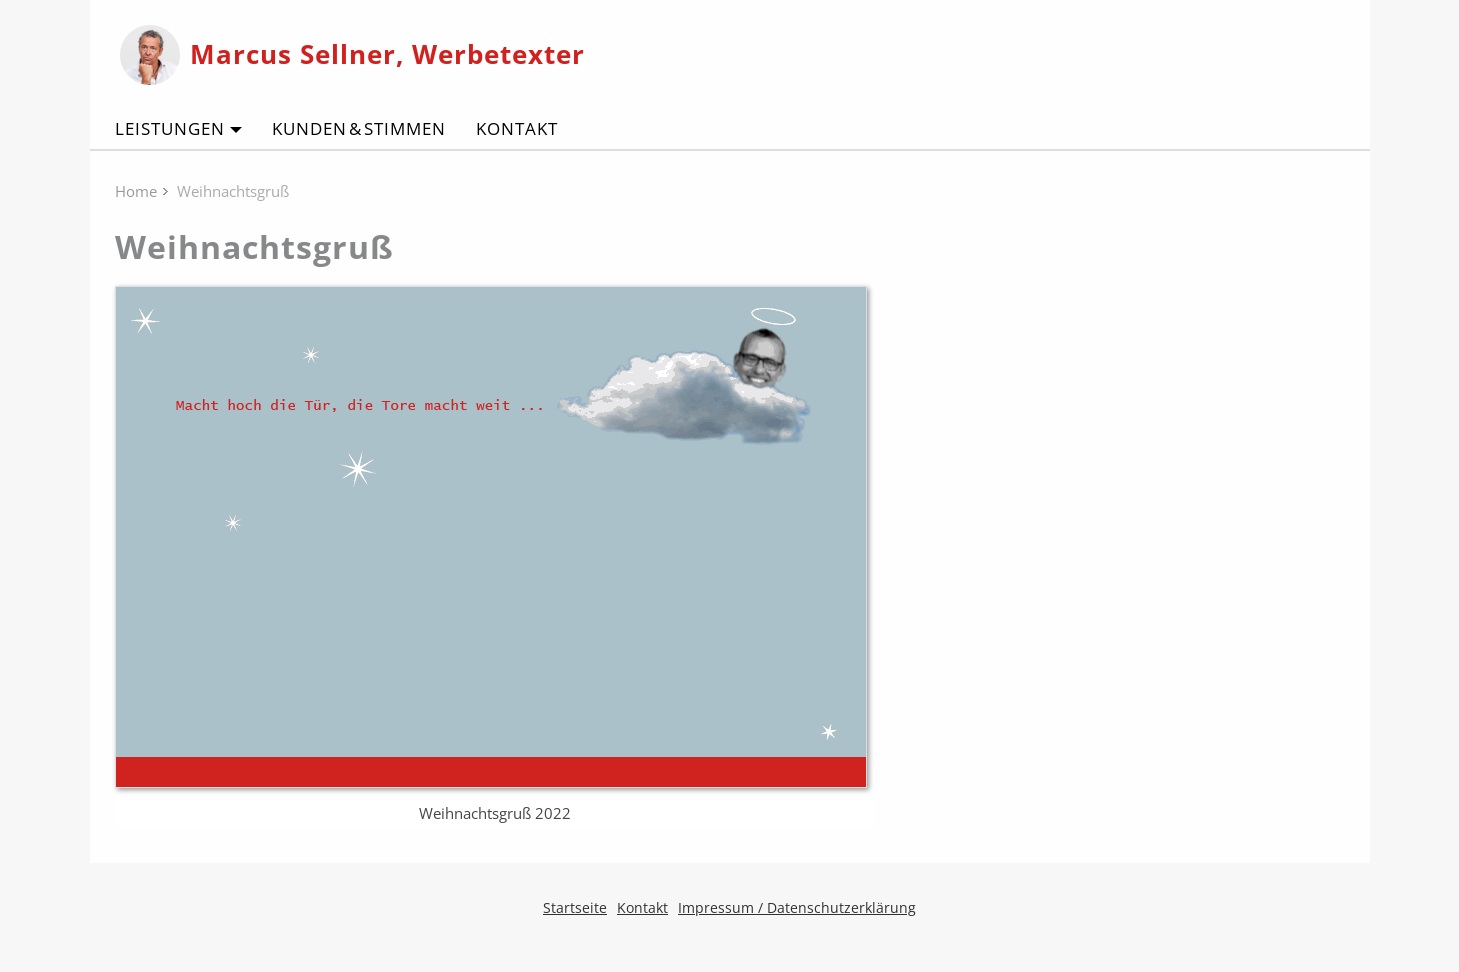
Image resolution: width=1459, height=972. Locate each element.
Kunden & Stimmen (359, 128)
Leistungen (170, 128)
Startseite (575, 907)
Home (136, 191)
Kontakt (517, 128)
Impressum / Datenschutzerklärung (797, 907)
